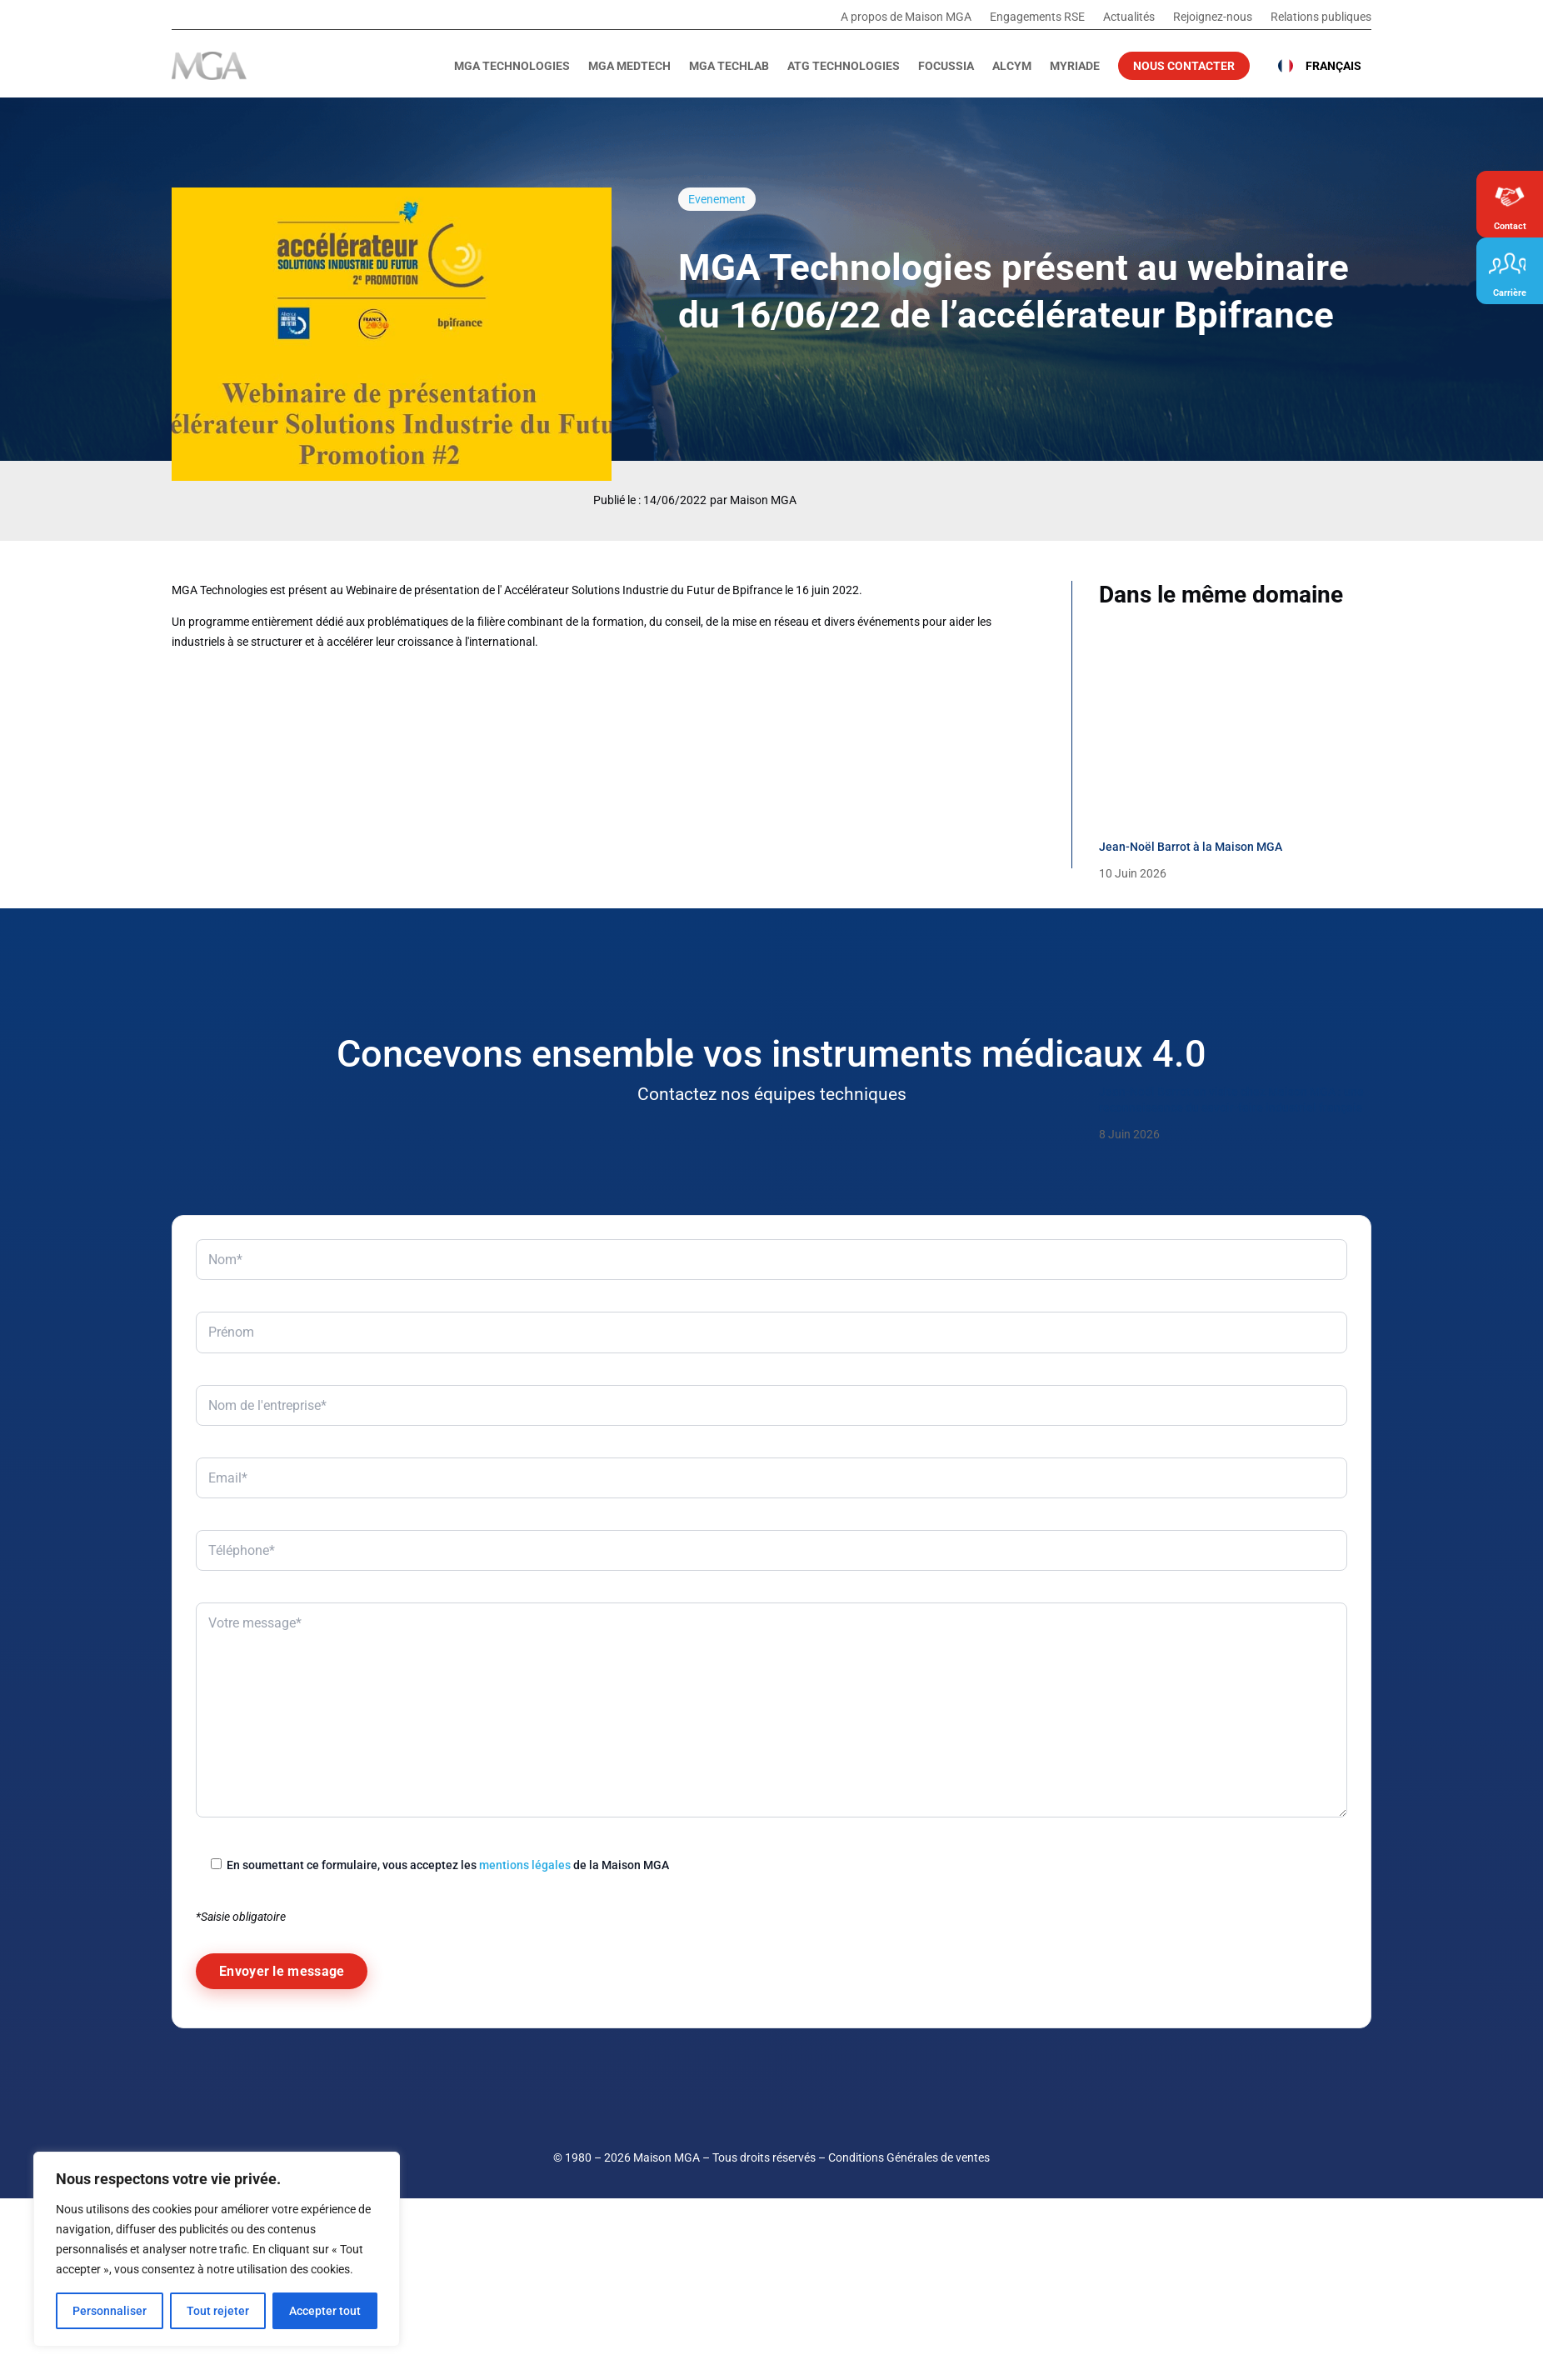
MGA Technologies (512, 65)
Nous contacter (1184, 65)
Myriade (1075, 65)
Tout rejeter (218, 2311)
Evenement (717, 199)
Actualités (1129, 17)
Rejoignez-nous (1212, 17)
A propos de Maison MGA (906, 17)
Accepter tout (325, 2311)
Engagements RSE (1037, 17)
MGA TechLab (729, 65)
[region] (216, 2249)
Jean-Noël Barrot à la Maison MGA (1190, 846)
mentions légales (525, 2145)
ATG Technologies (843, 65)
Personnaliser (109, 2311)
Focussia (946, 65)
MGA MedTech (629, 65)
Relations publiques (1321, 17)
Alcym (1011, 65)
